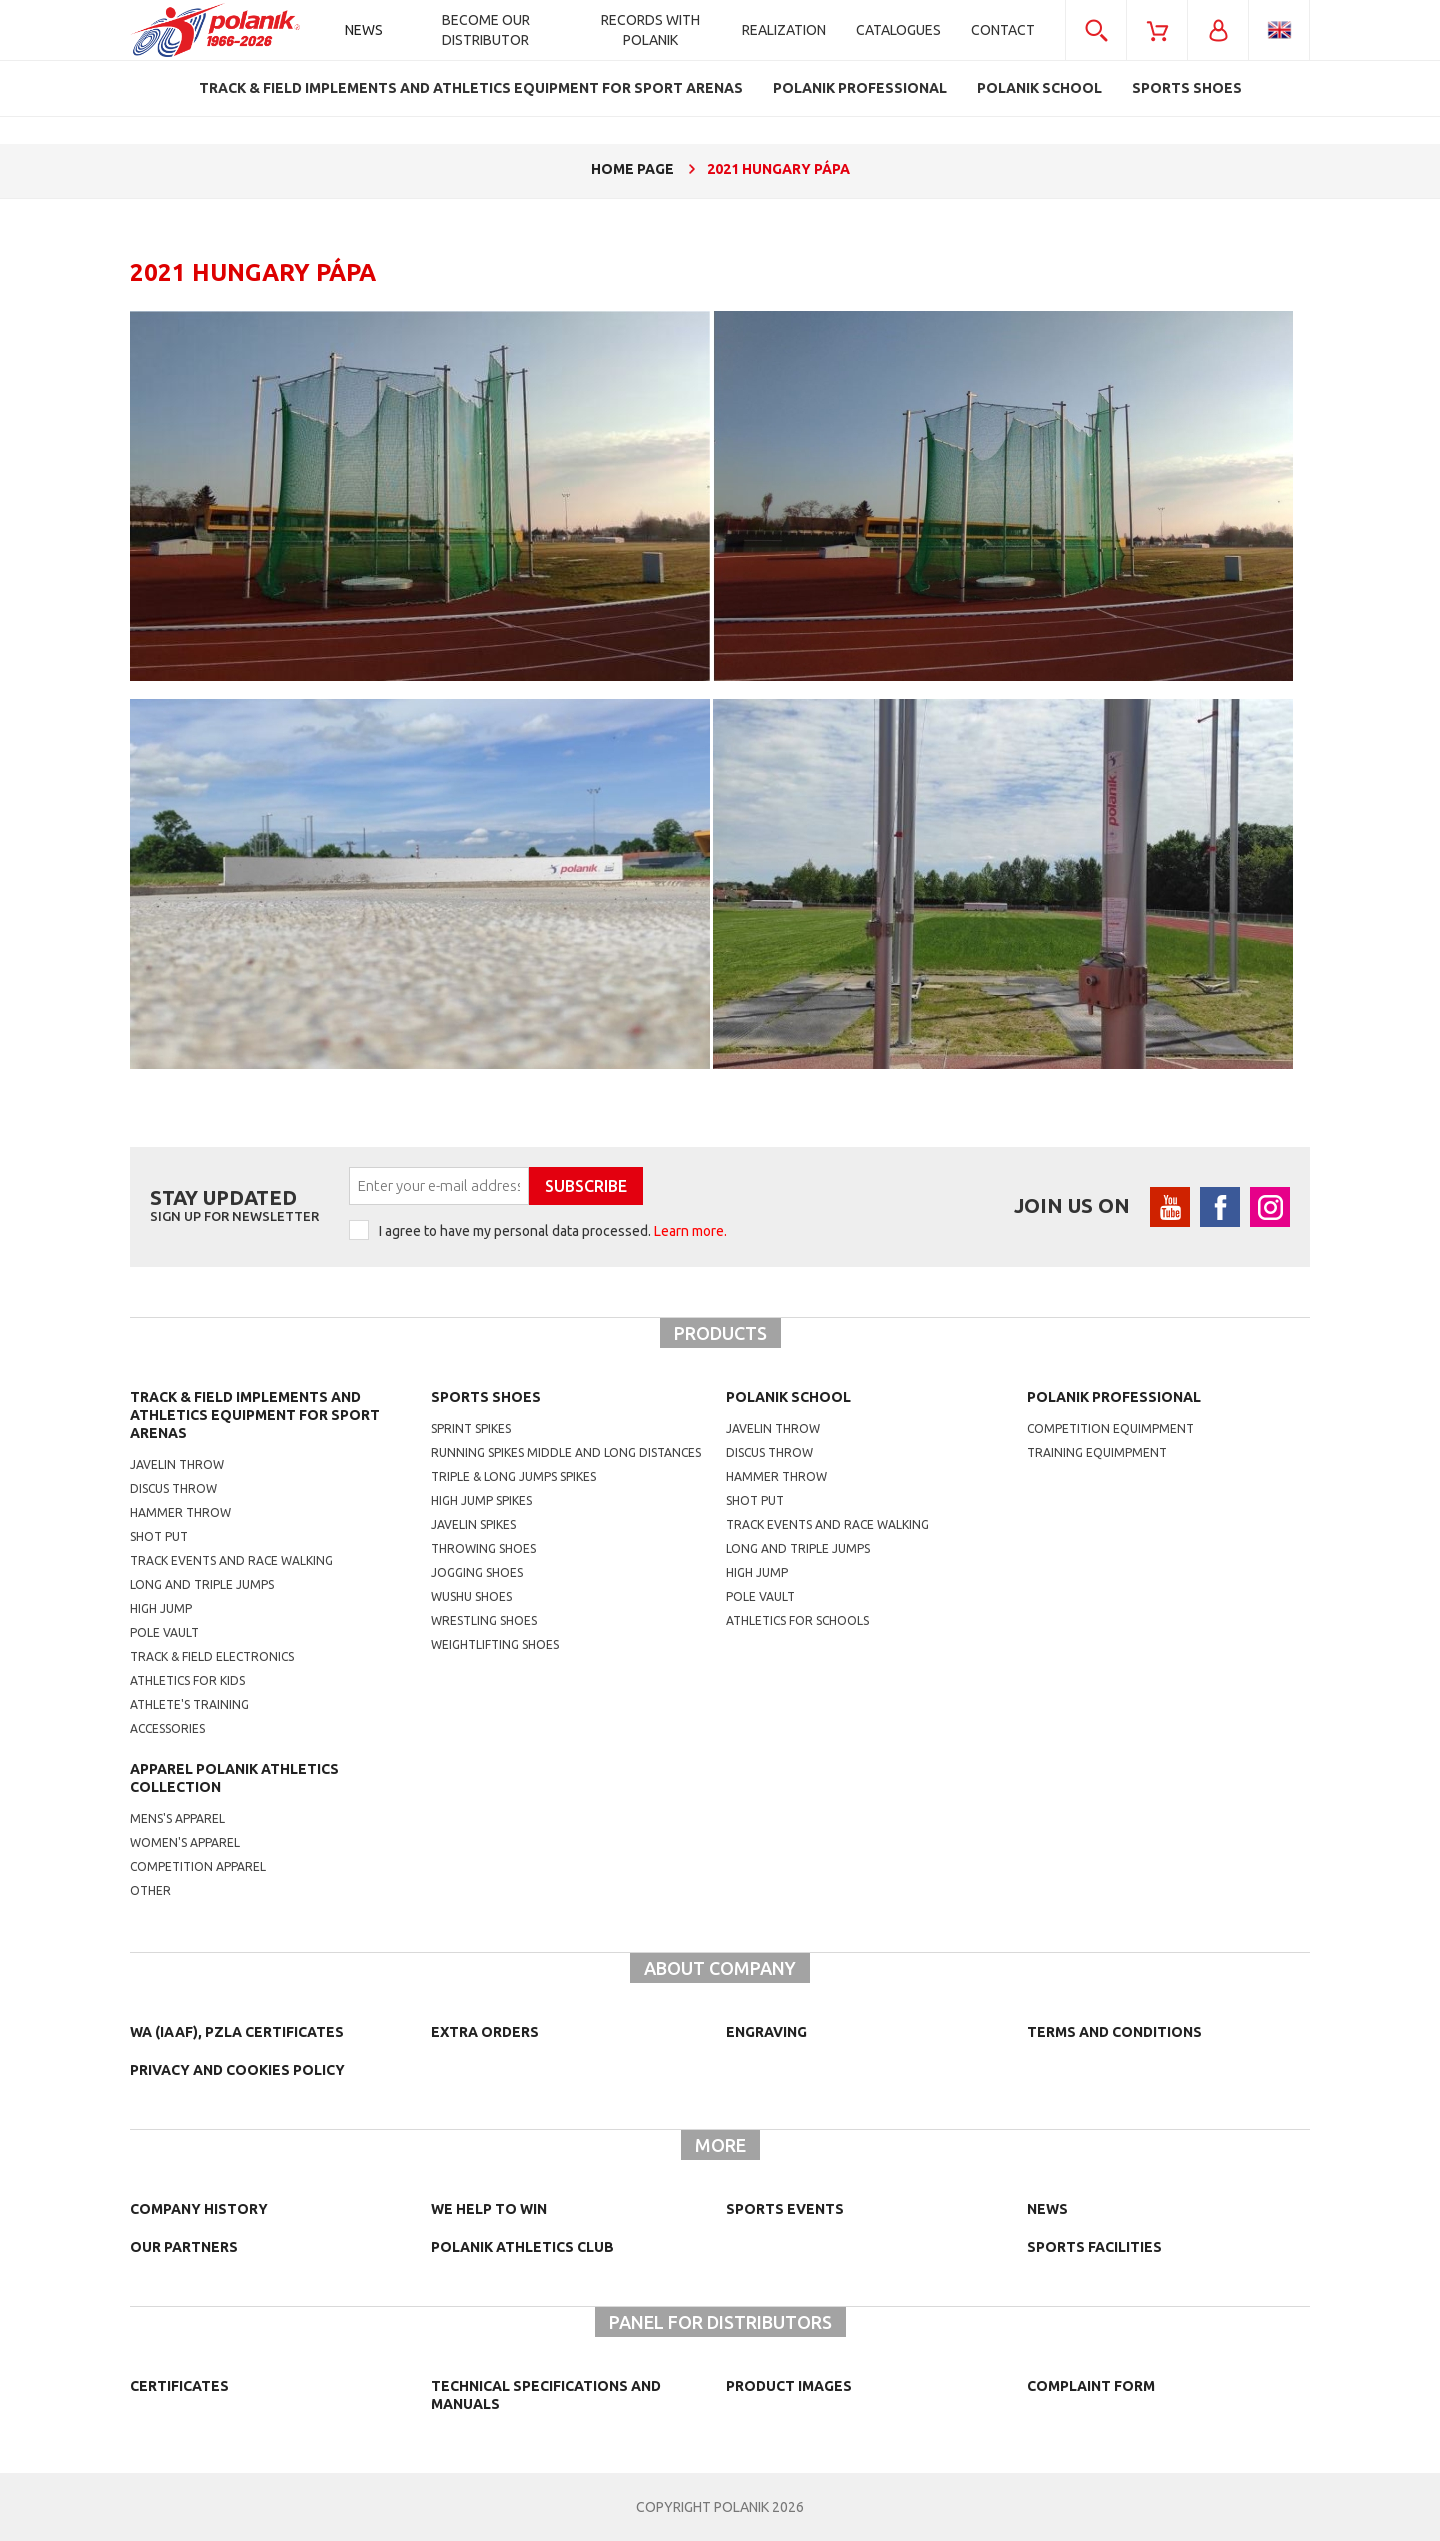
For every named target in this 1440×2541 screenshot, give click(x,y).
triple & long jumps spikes (513, 1476)
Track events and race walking (231, 1560)
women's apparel (185, 1842)
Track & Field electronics (212, 1656)
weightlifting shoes (495, 1644)
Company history (199, 2209)
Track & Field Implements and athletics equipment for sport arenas (255, 1415)
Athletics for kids (187, 1680)
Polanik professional (1114, 1397)
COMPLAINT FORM (1091, 2386)
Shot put (159, 1536)
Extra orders (485, 2032)
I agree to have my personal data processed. (553, 1231)
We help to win (489, 2209)
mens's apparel (177, 1818)
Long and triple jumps (202, 1584)
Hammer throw (180, 1512)
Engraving (766, 2032)
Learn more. (690, 1231)
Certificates (179, 2386)
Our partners (184, 2247)
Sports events (785, 2209)
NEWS (1047, 2209)
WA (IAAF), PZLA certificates (237, 2032)
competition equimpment (1110, 1428)
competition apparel (198, 1866)
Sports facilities (1094, 2247)
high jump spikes (481, 1500)
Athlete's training (189, 1704)
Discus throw (173, 1488)
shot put (755, 1500)
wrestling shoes (484, 1620)
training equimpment (1097, 1452)
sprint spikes (471, 1428)
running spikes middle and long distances (566, 1452)
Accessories (167, 1728)
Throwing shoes (483, 1548)
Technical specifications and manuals (546, 2395)
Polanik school (788, 1397)
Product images (789, 2386)
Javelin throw (177, 1464)
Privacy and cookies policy (237, 2070)
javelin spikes (473, 1524)
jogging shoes (477, 1572)
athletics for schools (797, 1620)
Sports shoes (486, 1397)
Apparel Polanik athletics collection (234, 1778)
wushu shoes (471, 1596)
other (150, 1890)
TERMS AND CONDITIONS (1114, 2032)
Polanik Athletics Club (522, 2247)
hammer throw (776, 1476)
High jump (161, 1608)
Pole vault (164, 1632)
